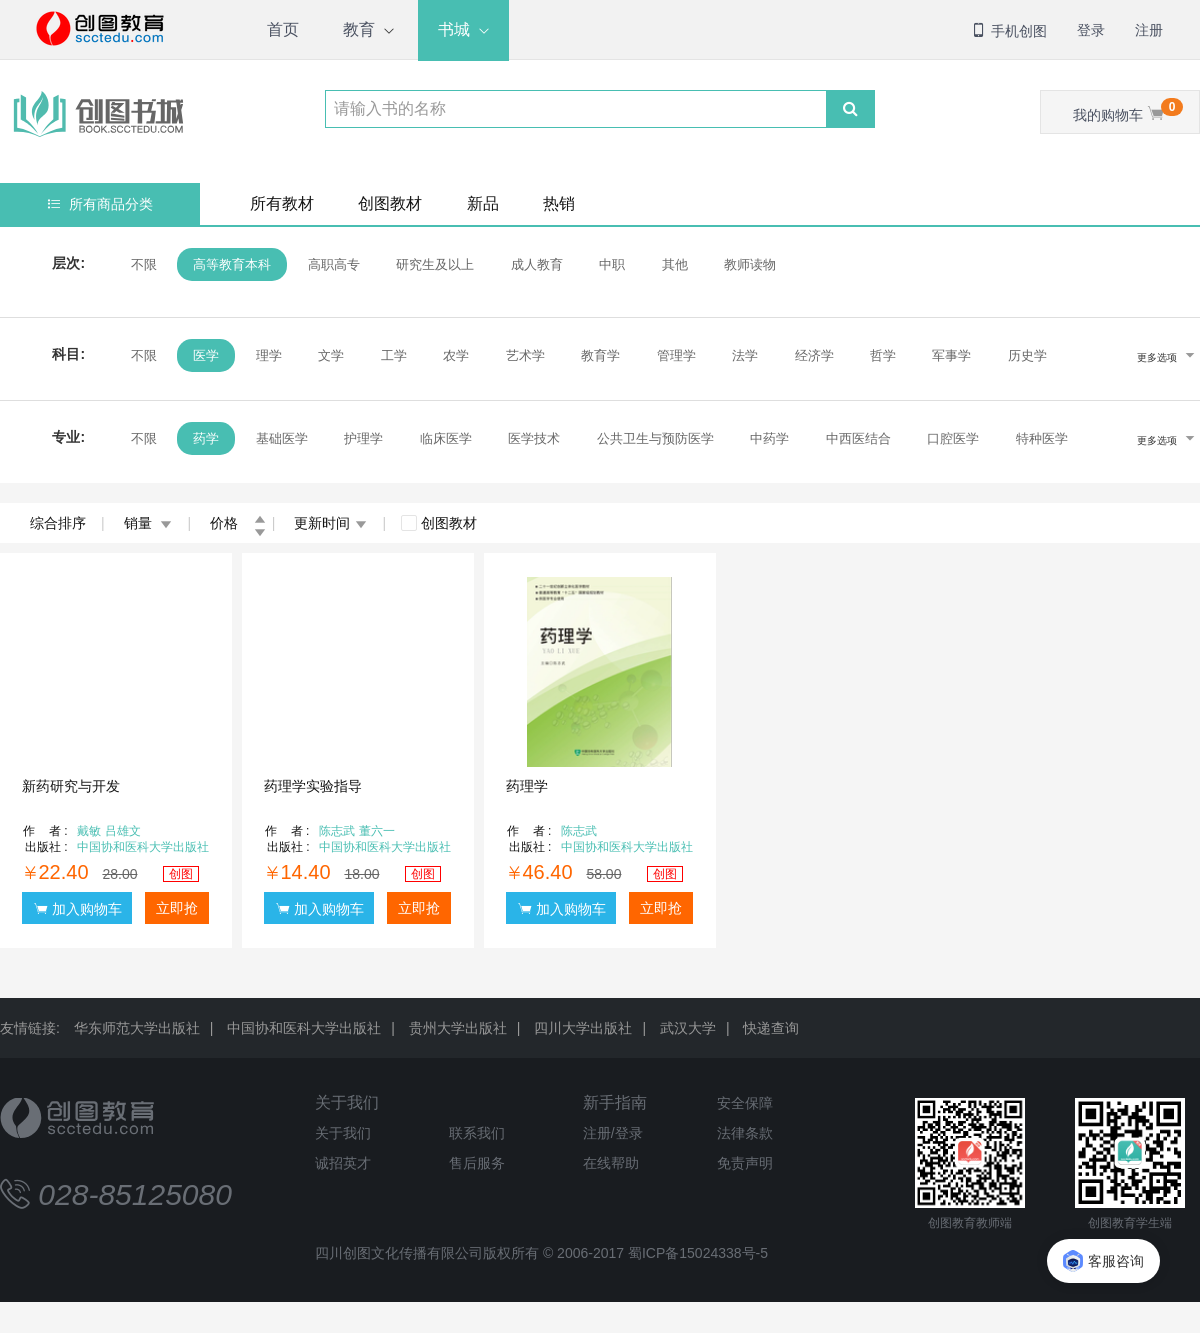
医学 (206, 355)
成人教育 (537, 264)
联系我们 (477, 1133)
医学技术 (534, 438)
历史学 (1027, 355)
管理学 (676, 355)
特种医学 (1042, 438)
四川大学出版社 (583, 1028)
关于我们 (347, 1102)
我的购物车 (1128, 110)
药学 (206, 438)
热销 (559, 203)
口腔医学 (953, 438)
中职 (612, 264)
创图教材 (390, 203)
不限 (144, 264)
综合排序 (58, 523)
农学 (456, 355)
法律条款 (745, 1133)
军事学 (951, 355)
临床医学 (446, 438)
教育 (359, 29)
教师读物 (750, 264)
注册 (1149, 30)
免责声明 (745, 1163)
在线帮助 (611, 1163)
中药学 (769, 438)
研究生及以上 (435, 264)
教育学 (600, 355)
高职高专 (334, 264)
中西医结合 (858, 438)
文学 (331, 355)
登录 (1091, 30)
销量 (148, 523)
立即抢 (177, 908)
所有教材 (282, 203)
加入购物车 (78, 908)
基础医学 (282, 438)
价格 (238, 523)
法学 (745, 355)
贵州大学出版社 (458, 1028)
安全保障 (745, 1103)
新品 (483, 203)
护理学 (363, 438)
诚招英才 (343, 1163)
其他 (675, 264)
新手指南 (615, 1102)
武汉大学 (688, 1028)
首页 (283, 29)
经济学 (814, 355)
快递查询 (771, 1028)
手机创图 (1009, 31)
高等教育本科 (232, 264)
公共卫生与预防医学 (655, 438)
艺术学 (525, 355)
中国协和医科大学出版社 (304, 1028)
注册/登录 (613, 1133)
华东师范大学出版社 (137, 1028)
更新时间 (330, 523)
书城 (454, 29)
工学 (394, 355)
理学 (269, 355)
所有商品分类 (100, 204)
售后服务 (477, 1163)
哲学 (883, 355)
